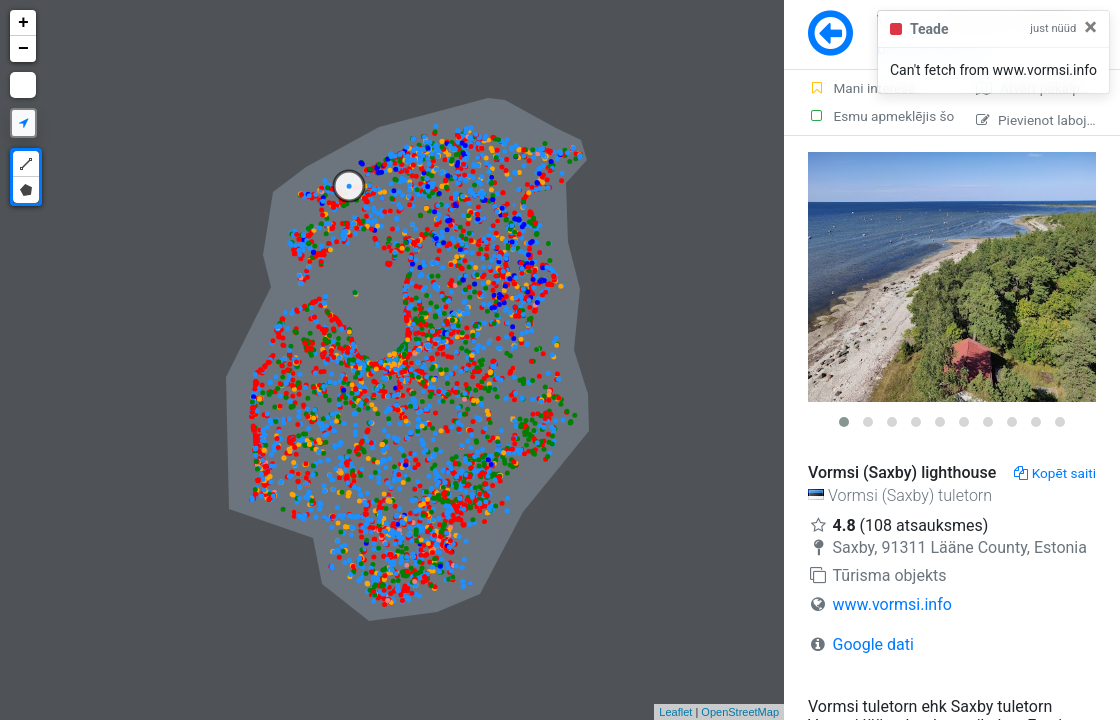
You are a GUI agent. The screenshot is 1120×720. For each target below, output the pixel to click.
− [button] (23, 49)
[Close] (1090, 27)
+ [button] (23, 23)
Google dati (873, 644)
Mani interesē (861, 88)
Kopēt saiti (1055, 473)
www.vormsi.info (892, 604)
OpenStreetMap (740, 712)
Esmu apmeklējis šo (880, 116)
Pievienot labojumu (1044, 120)
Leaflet (675, 712)
